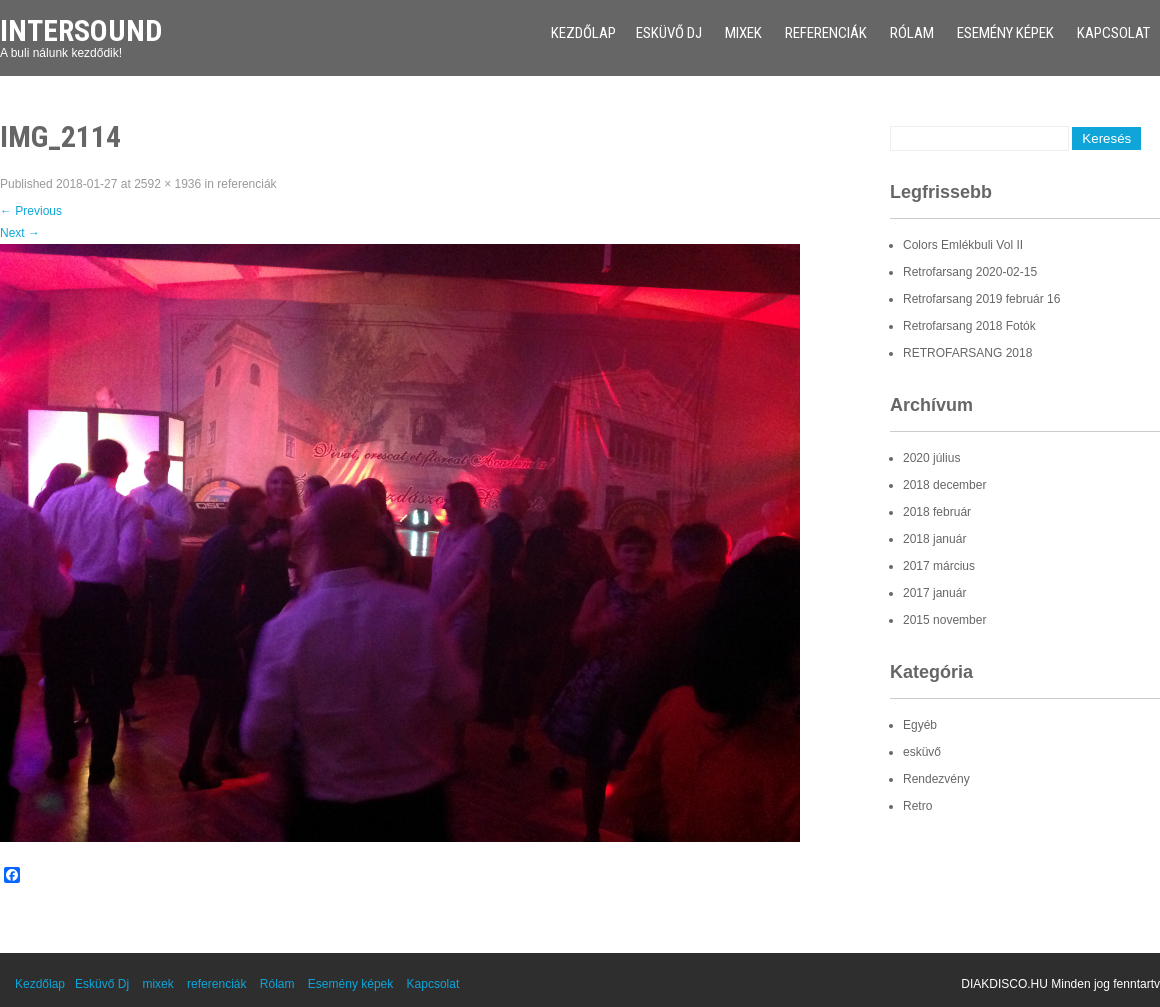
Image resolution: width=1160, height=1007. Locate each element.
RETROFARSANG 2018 (967, 353)
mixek (743, 33)
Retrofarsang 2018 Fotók (969, 326)
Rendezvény (936, 779)
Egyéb (920, 725)
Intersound (81, 30)
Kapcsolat (1113, 33)
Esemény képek (1005, 33)
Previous (31, 211)
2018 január (934, 539)
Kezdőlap (583, 33)
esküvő (922, 752)
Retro (917, 806)
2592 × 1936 (167, 184)
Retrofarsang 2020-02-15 (970, 272)
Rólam (912, 33)
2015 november (944, 620)
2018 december (944, 485)
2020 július (931, 458)
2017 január (934, 593)
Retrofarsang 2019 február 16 (981, 299)
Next (20, 233)
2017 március (939, 566)
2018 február (937, 512)
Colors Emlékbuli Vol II (963, 245)
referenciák (826, 33)
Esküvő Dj (669, 33)
